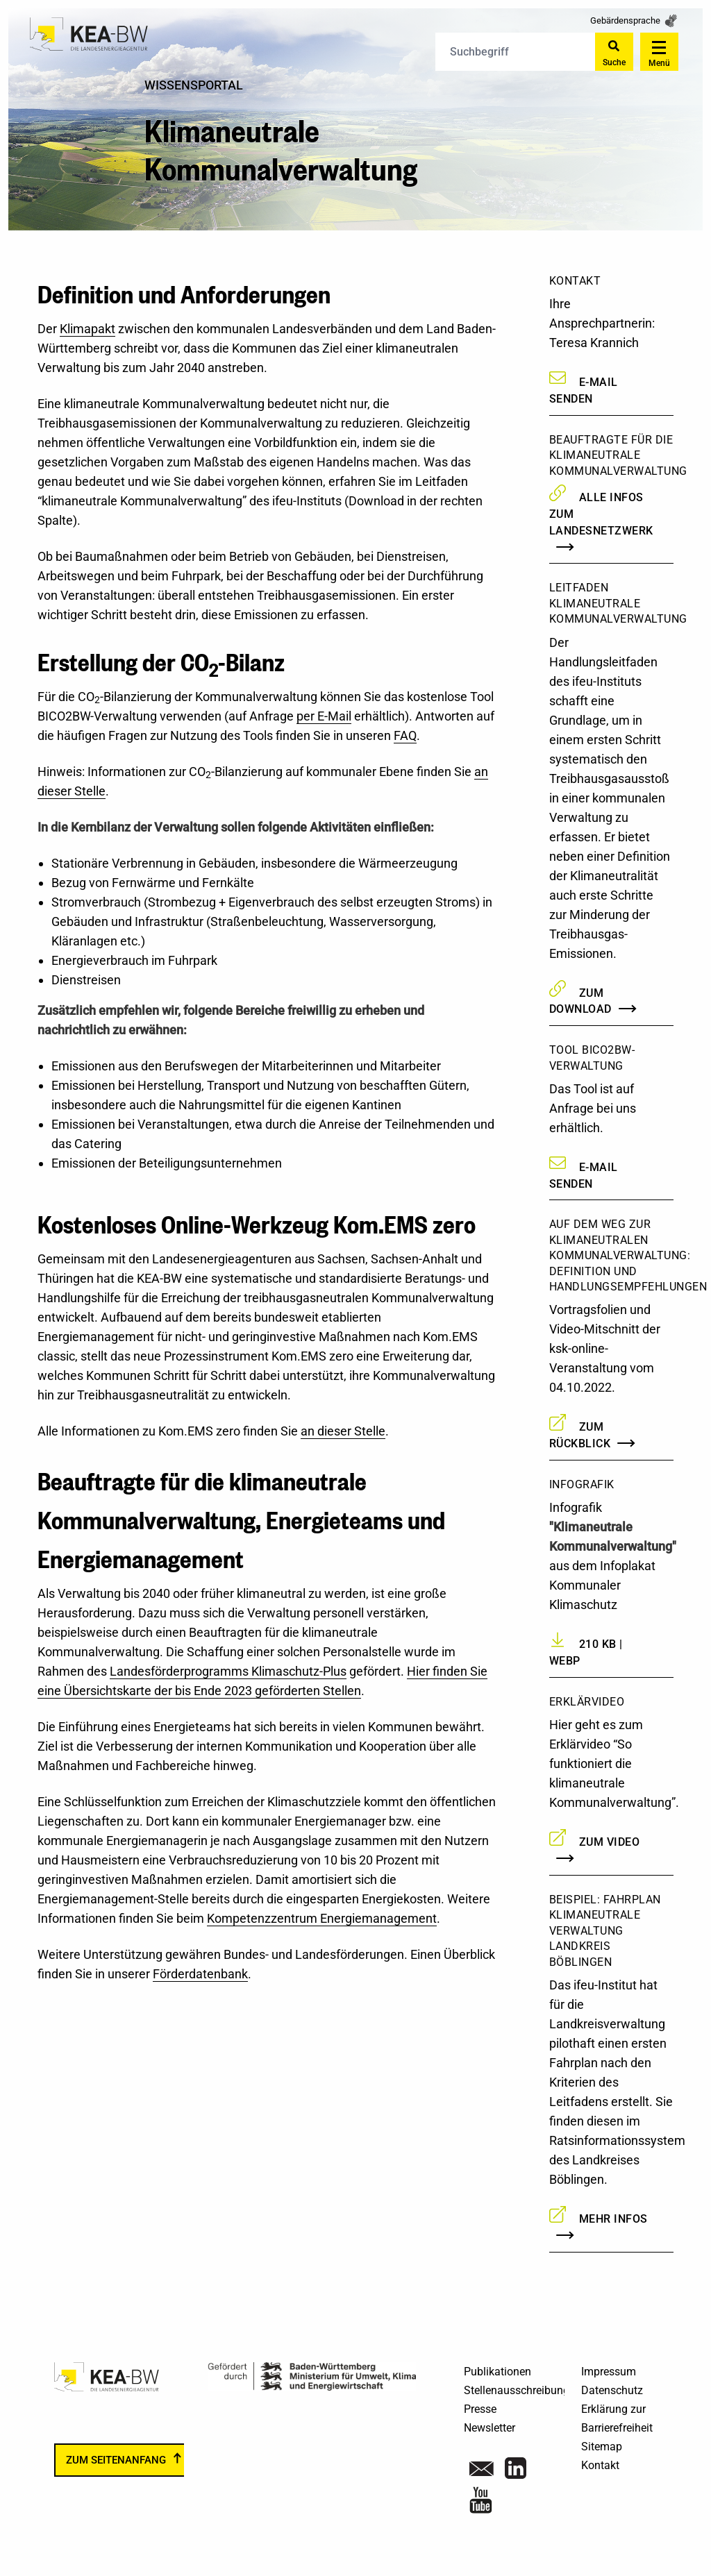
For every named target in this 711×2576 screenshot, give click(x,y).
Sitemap (601, 2446)
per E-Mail (323, 716)
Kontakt (600, 2465)
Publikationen (497, 2371)
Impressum (608, 2371)
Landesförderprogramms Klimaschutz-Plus (228, 1671)
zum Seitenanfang (116, 2460)
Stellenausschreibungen (522, 2390)
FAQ (405, 735)
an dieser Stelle (343, 1431)
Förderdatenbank (200, 1974)
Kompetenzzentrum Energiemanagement (322, 1918)
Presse (480, 2409)
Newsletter (489, 2427)
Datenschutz (612, 2390)
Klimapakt (87, 328)
